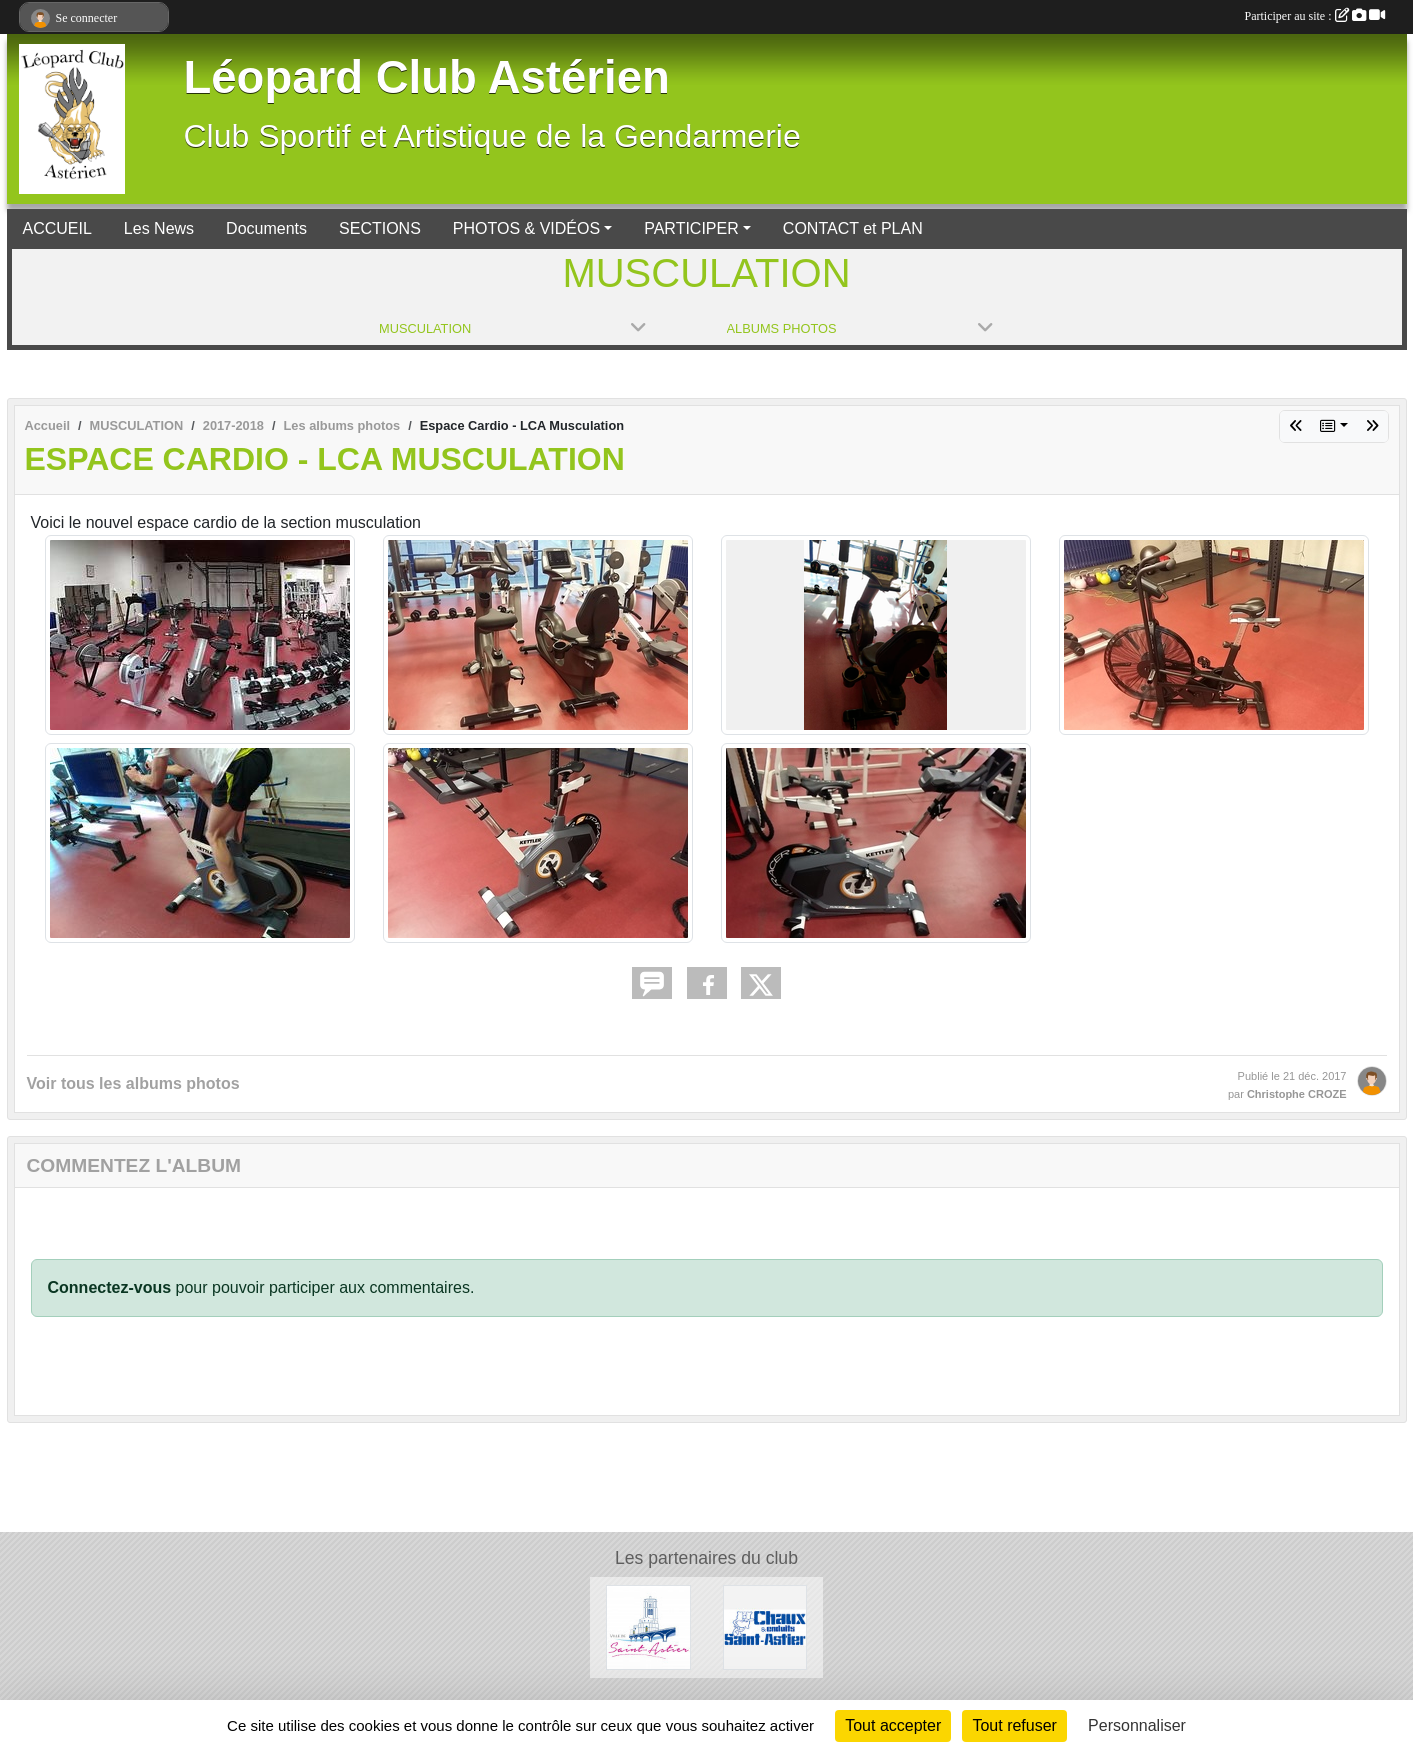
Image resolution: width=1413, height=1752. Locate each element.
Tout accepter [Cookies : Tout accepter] (893, 1725)
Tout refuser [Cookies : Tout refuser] (1014, 1725)
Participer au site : (1315, 16)
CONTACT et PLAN (853, 228)
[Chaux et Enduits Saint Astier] (765, 1626)
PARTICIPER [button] (691, 228)
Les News (159, 228)
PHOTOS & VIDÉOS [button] (526, 228)
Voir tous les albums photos (133, 1083)
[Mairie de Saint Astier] (648, 1626)
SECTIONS (380, 228)
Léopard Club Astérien (427, 77)
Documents (266, 228)
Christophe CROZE (1297, 1094)
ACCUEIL (57, 228)
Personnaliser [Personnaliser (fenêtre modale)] (1137, 1725)
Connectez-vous (110, 1287)
